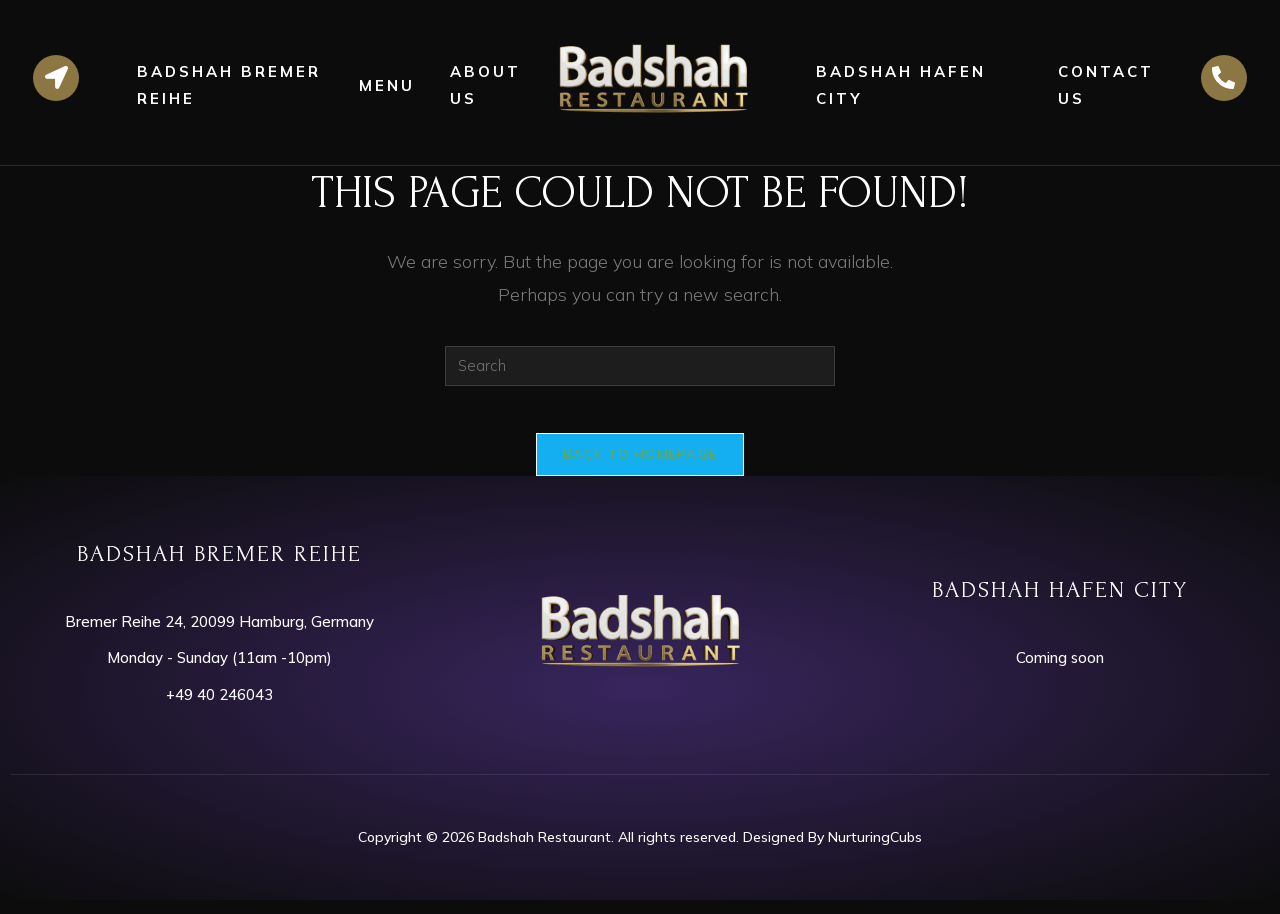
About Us (485, 85)
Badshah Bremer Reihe (229, 85)
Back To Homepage (640, 467)
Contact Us (1106, 85)
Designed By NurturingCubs (832, 850)
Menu (387, 85)
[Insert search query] (640, 366)
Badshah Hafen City (901, 85)
